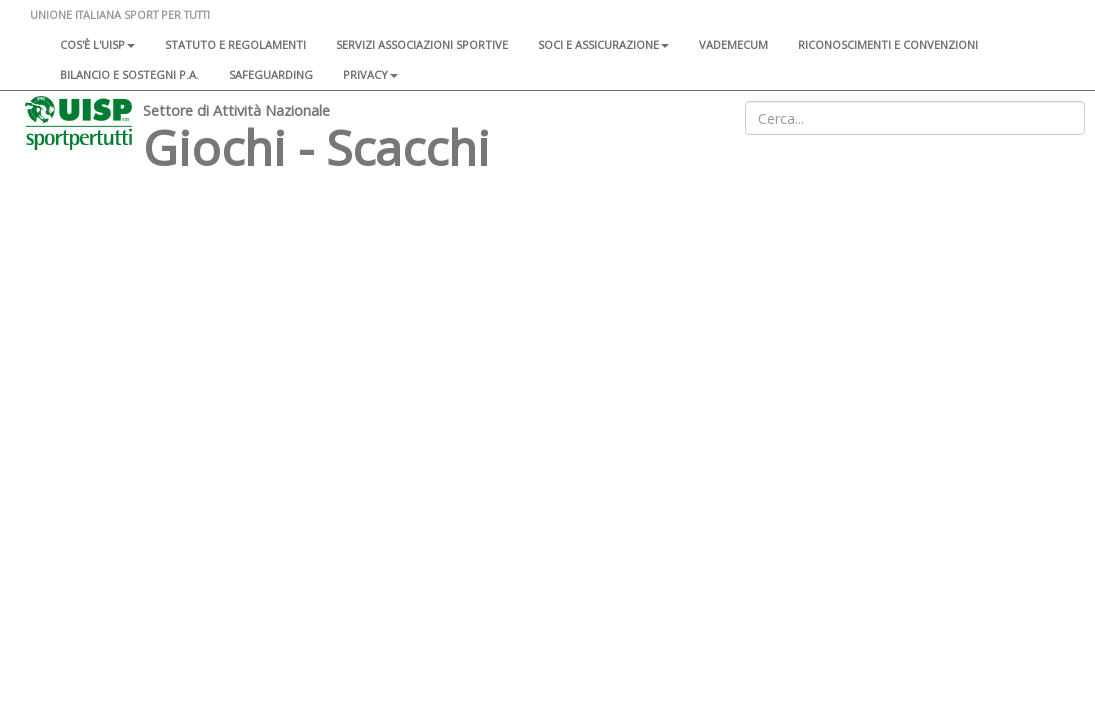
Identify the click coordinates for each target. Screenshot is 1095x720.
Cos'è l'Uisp (97, 44)
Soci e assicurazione (603, 44)
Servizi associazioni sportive (422, 44)
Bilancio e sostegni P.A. (129, 74)
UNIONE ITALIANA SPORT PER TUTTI (120, 14)
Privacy (370, 74)
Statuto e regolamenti (235, 44)
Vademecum (733, 44)
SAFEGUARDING (271, 74)
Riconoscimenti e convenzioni (888, 44)
